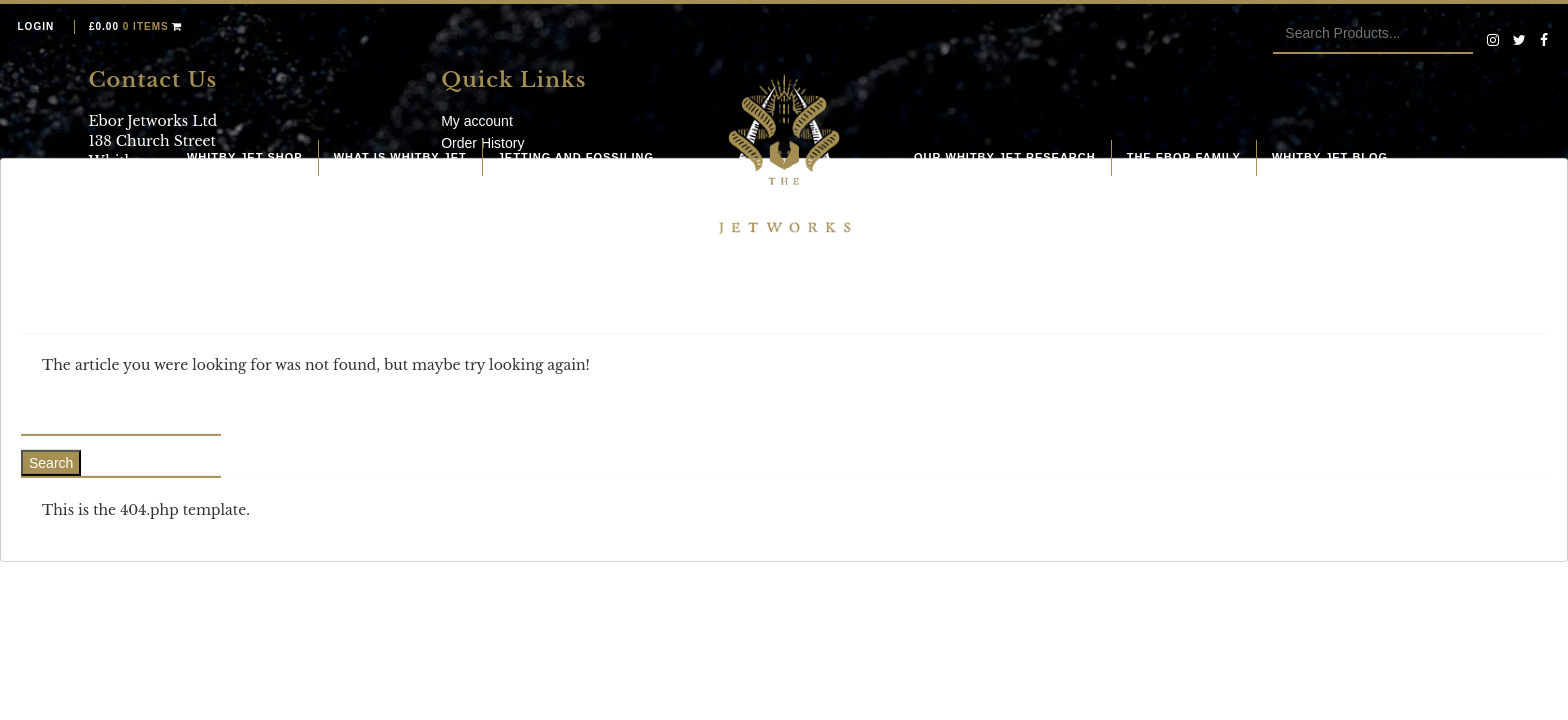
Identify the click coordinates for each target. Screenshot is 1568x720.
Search (51, 463)
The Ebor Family (1184, 157)
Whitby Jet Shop (245, 157)
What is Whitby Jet (400, 157)
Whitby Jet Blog (1330, 157)
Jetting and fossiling (576, 157)
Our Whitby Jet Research (1005, 157)
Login (36, 26)
